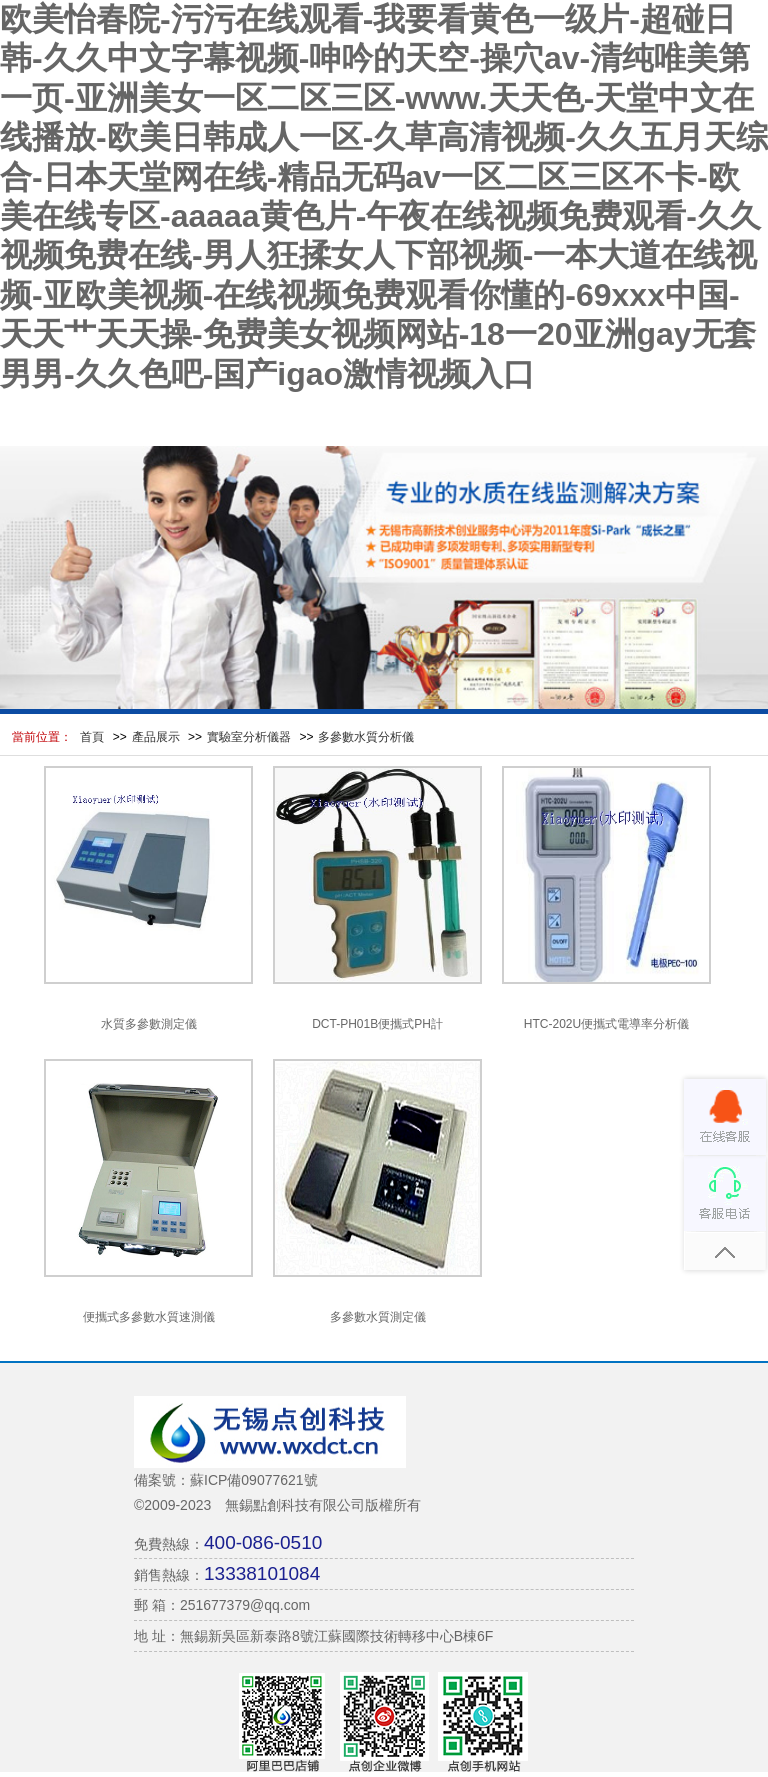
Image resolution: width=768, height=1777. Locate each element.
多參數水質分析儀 (366, 737)
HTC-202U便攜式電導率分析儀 (606, 1024)
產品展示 (156, 737)
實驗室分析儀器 (249, 737)
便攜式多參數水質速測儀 (149, 1317)
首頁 (92, 737)
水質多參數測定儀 (149, 1024)
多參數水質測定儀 (378, 1317)
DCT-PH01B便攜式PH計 (377, 1024)
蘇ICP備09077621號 (254, 1480)
